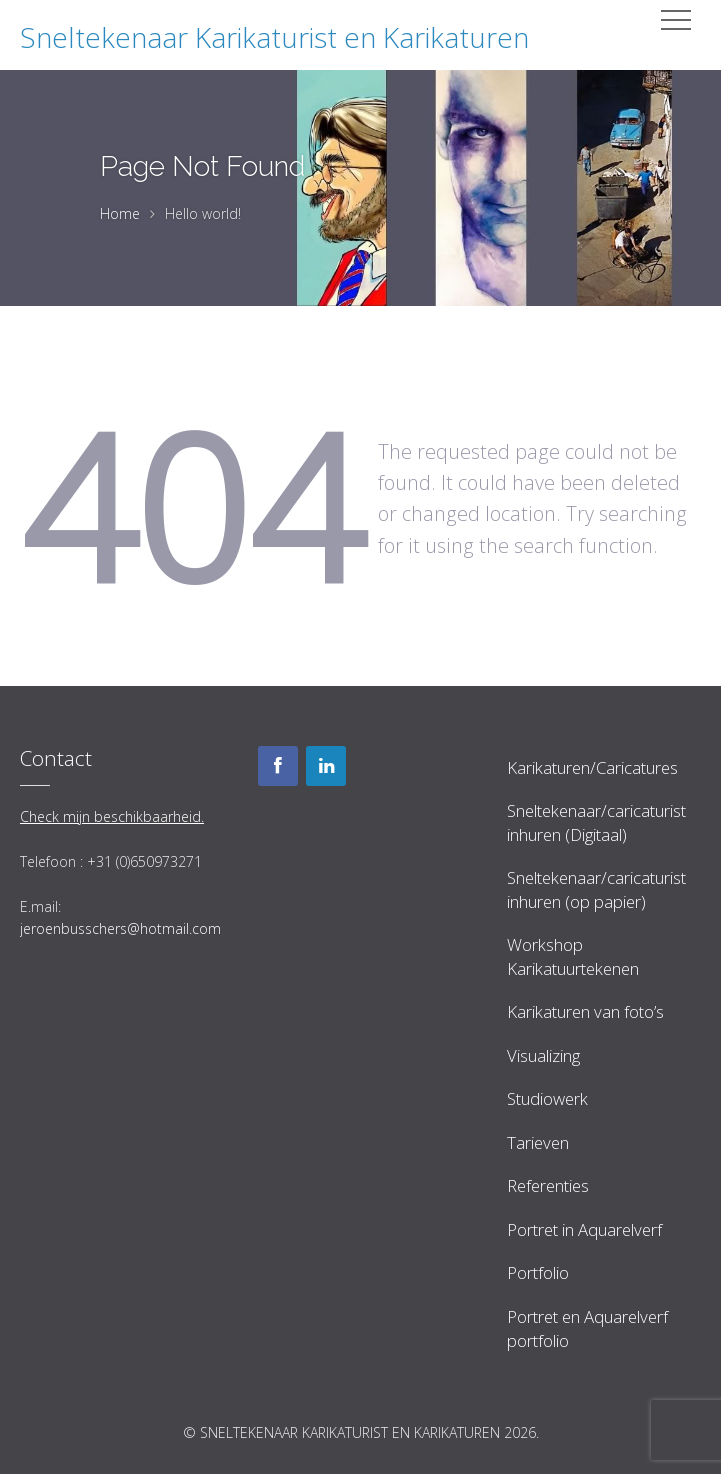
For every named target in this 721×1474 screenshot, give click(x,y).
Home (120, 213)
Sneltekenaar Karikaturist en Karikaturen (274, 37)
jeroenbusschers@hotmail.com (120, 928)
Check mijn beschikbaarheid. (112, 816)
